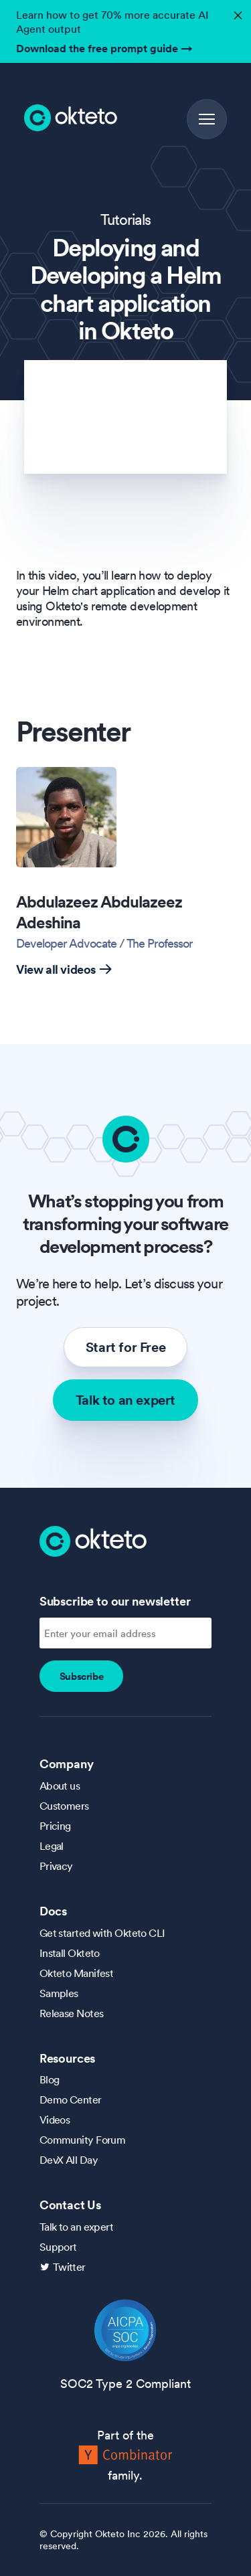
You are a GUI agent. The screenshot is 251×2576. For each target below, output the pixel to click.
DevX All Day (68, 2159)
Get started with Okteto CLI (102, 1933)
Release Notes (71, 2013)
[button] (207, 119)
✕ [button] (236, 11)
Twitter (69, 2266)
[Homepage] (93, 1540)
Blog (49, 2079)
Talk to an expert (125, 1400)
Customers (64, 1805)
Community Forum (82, 2139)
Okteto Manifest (76, 1973)
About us (59, 1785)
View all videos (64, 969)
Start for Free (125, 1347)
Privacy (56, 1866)
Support (58, 2246)
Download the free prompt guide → (104, 48)
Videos (54, 2119)
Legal (51, 1846)
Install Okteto (69, 1953)
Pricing (55, 1825)
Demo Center (70, 2099)
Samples (58, 1993)
